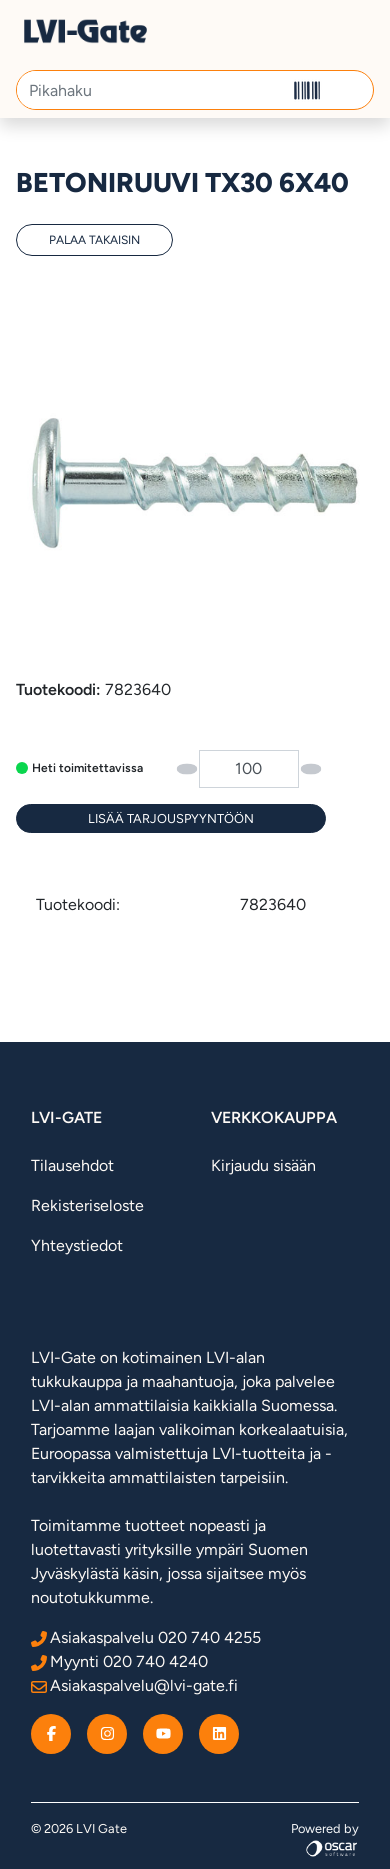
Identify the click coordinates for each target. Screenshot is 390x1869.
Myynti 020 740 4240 (119, 1661)
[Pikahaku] (151, 90)
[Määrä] (249, 769)
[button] (350, 90)
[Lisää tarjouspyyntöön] (171, 818)
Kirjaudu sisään (263, 1165)
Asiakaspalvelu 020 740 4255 (146, 1637)
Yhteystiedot (77, 1245)
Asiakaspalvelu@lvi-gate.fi (134, 1685)
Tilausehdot (72, 1165)
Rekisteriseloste (87, 1205)
